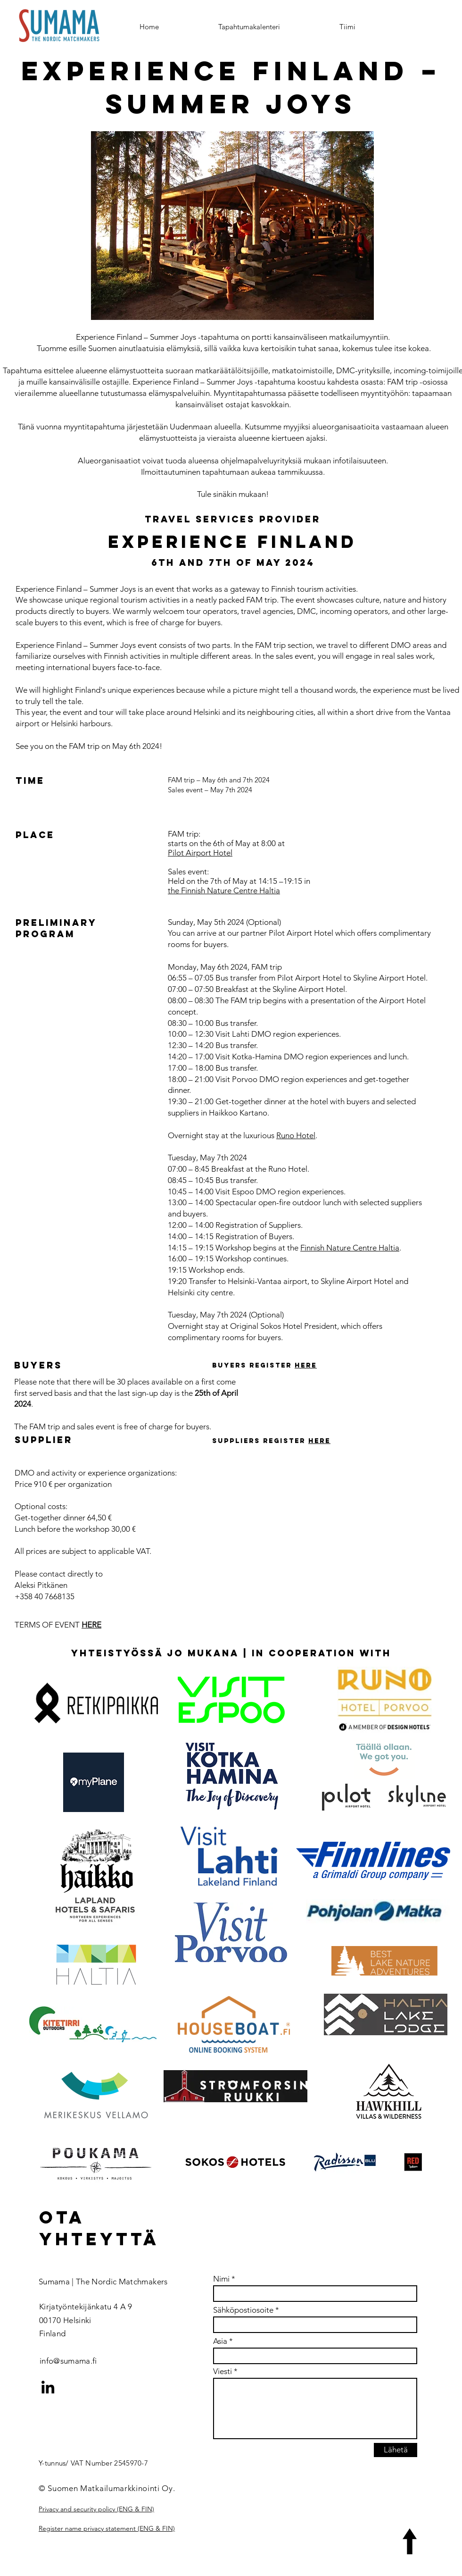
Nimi (221, 2279)
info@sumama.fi (68, 2361)
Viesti (222, 2371)
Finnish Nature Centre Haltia (349, 1247)
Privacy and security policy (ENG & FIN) (96, 2509)
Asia (220, 2341)
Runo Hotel (295, 1135)
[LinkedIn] (48, 2387)
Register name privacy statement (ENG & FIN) (107, 2528)
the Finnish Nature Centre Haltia (224, 890)
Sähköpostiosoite (243, 2310)
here (306, 1365)
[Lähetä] (395, 2450)
